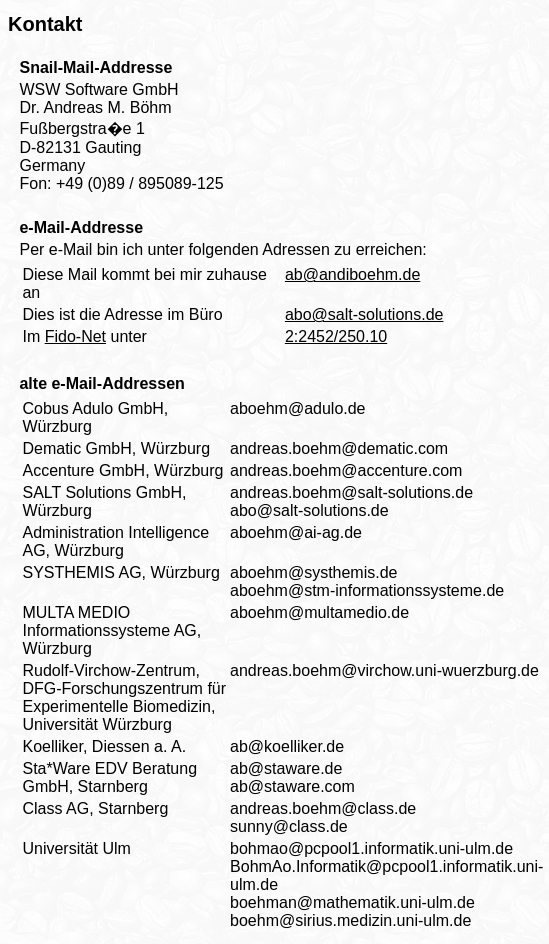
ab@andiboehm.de (352, 274)
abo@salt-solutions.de (364, 314)
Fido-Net (75, 336)
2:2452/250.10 (336, 336)
